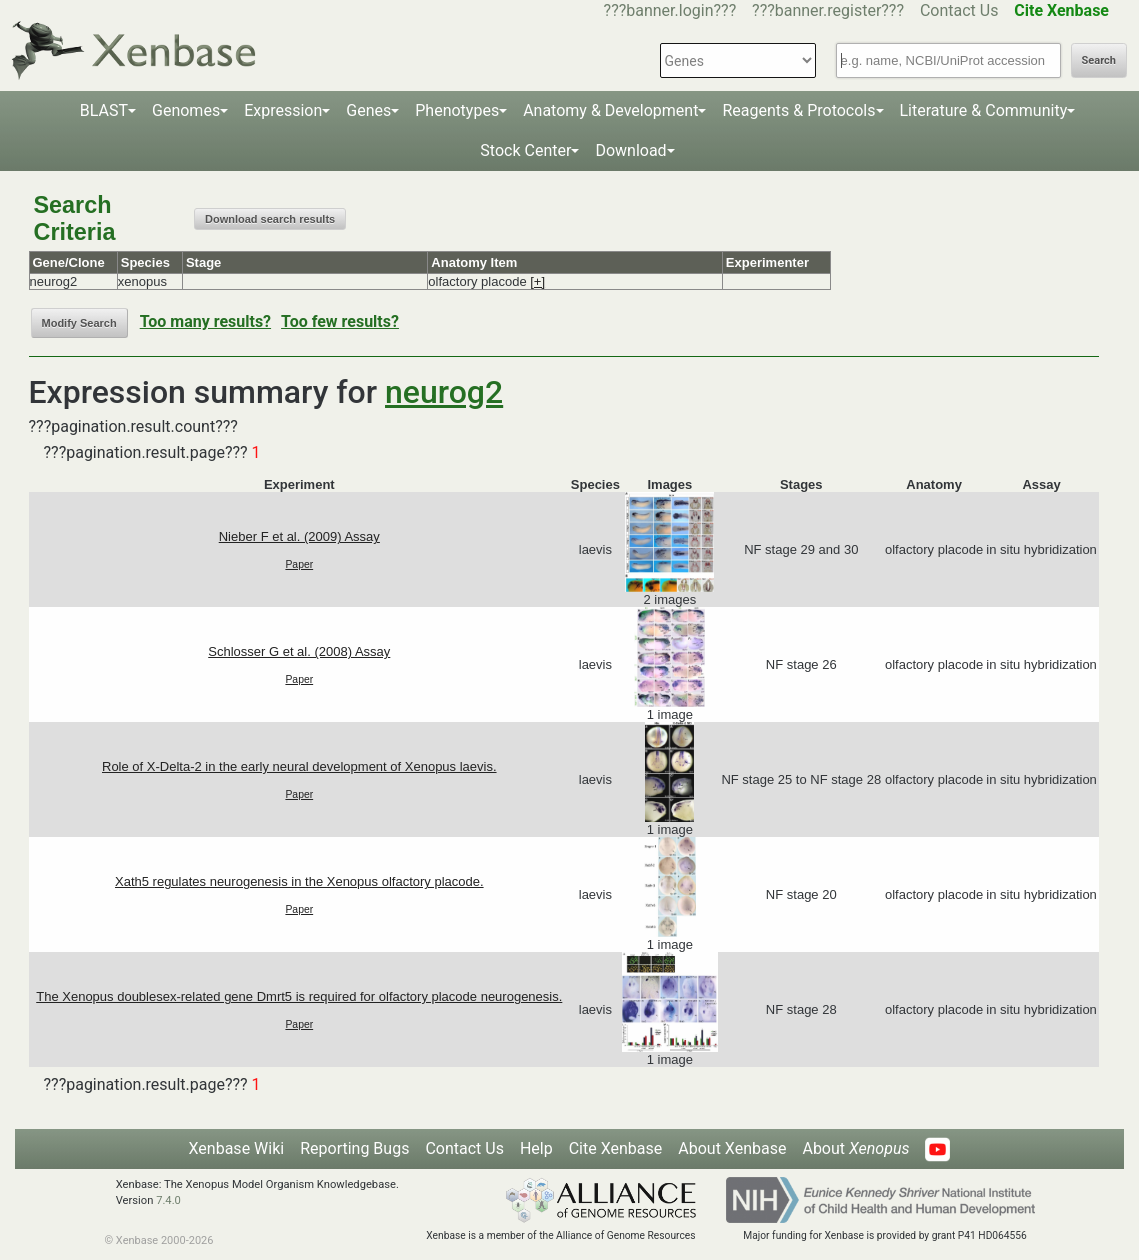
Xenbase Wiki (237, 1148)
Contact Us (959, 10)
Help (536, 1148)
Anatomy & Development (610, 110)
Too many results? (205, 321)
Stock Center (525, 150)
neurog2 (444, 392)
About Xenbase (732, 1148)
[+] (537, 281)
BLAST (104, 110)
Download (630, 150)
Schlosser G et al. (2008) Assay (299, 651)
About (855, 1148)
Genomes (186, 110)
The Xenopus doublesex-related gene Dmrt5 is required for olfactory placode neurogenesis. (299, 996)
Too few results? (340, 321)
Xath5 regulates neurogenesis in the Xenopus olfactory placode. (299, 881)
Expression (283, 110)
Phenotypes (457, 110)
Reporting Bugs (354, 1148)
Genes (368, 110)
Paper (299, 564)
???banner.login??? (670, 10)
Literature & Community (984, 110)
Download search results (270, 219)
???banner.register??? (828, 10)
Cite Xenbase (616, 1148)
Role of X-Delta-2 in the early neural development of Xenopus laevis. (299, 766)
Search (1099, 60)
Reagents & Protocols (798, 110)
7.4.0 (168, 1200)
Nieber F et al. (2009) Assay (299, 536)
